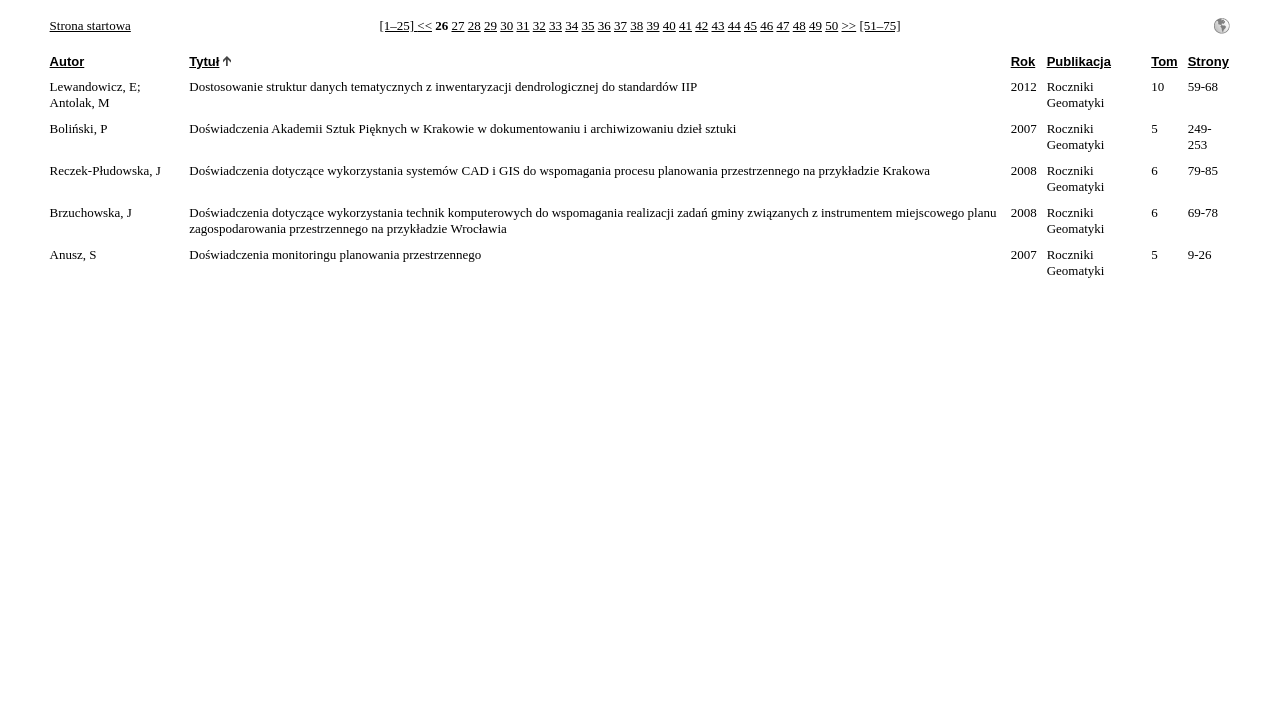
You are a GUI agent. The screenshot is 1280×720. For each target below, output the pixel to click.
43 (717, 25)
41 (685, 25)
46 (766, 25)
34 (571, 25)
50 (831, 25)
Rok (1023, 61)
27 (457, 25)
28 (474, 25)
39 (652, 25)
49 (815, 25)
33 (555, 25)
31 (522, 25)
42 (701, 25)
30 (506, 25)
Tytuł (204, 61)
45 (750, 25)
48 (799, 25)
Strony (1208, 61)
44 (734, 25)
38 (636, 25)
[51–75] (879, 25)
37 (620, 25)
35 (587, 25)
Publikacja (1079, 61)
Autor (67, 61)
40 (669, 25)
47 (782, 25)
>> (848, 25)
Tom (1164, 61)
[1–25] (398, 25)
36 (604, 25)
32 (539, 25)
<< (424, 25)
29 (490, 25)
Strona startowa (90, 25)
